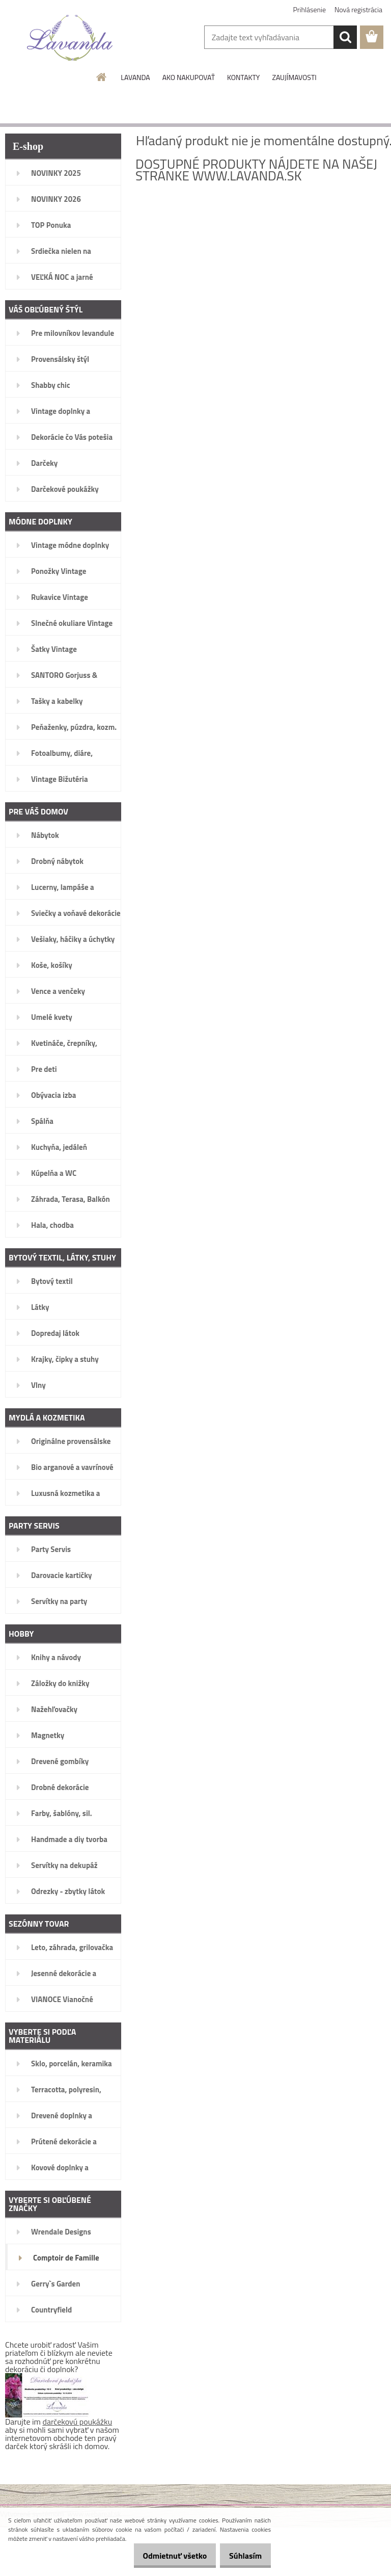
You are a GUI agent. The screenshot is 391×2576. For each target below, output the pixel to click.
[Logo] (70, 37)
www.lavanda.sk (247, 176)
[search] (345, 37)
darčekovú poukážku (78, 2421)
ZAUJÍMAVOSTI (294, 77)
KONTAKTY (243, 77)
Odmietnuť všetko (164, 2555)
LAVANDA (135, 77)
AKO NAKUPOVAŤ (188, 77)
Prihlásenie (309, 9)
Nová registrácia (358, 9)
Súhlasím (242, 2555)
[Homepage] (102, 77)
